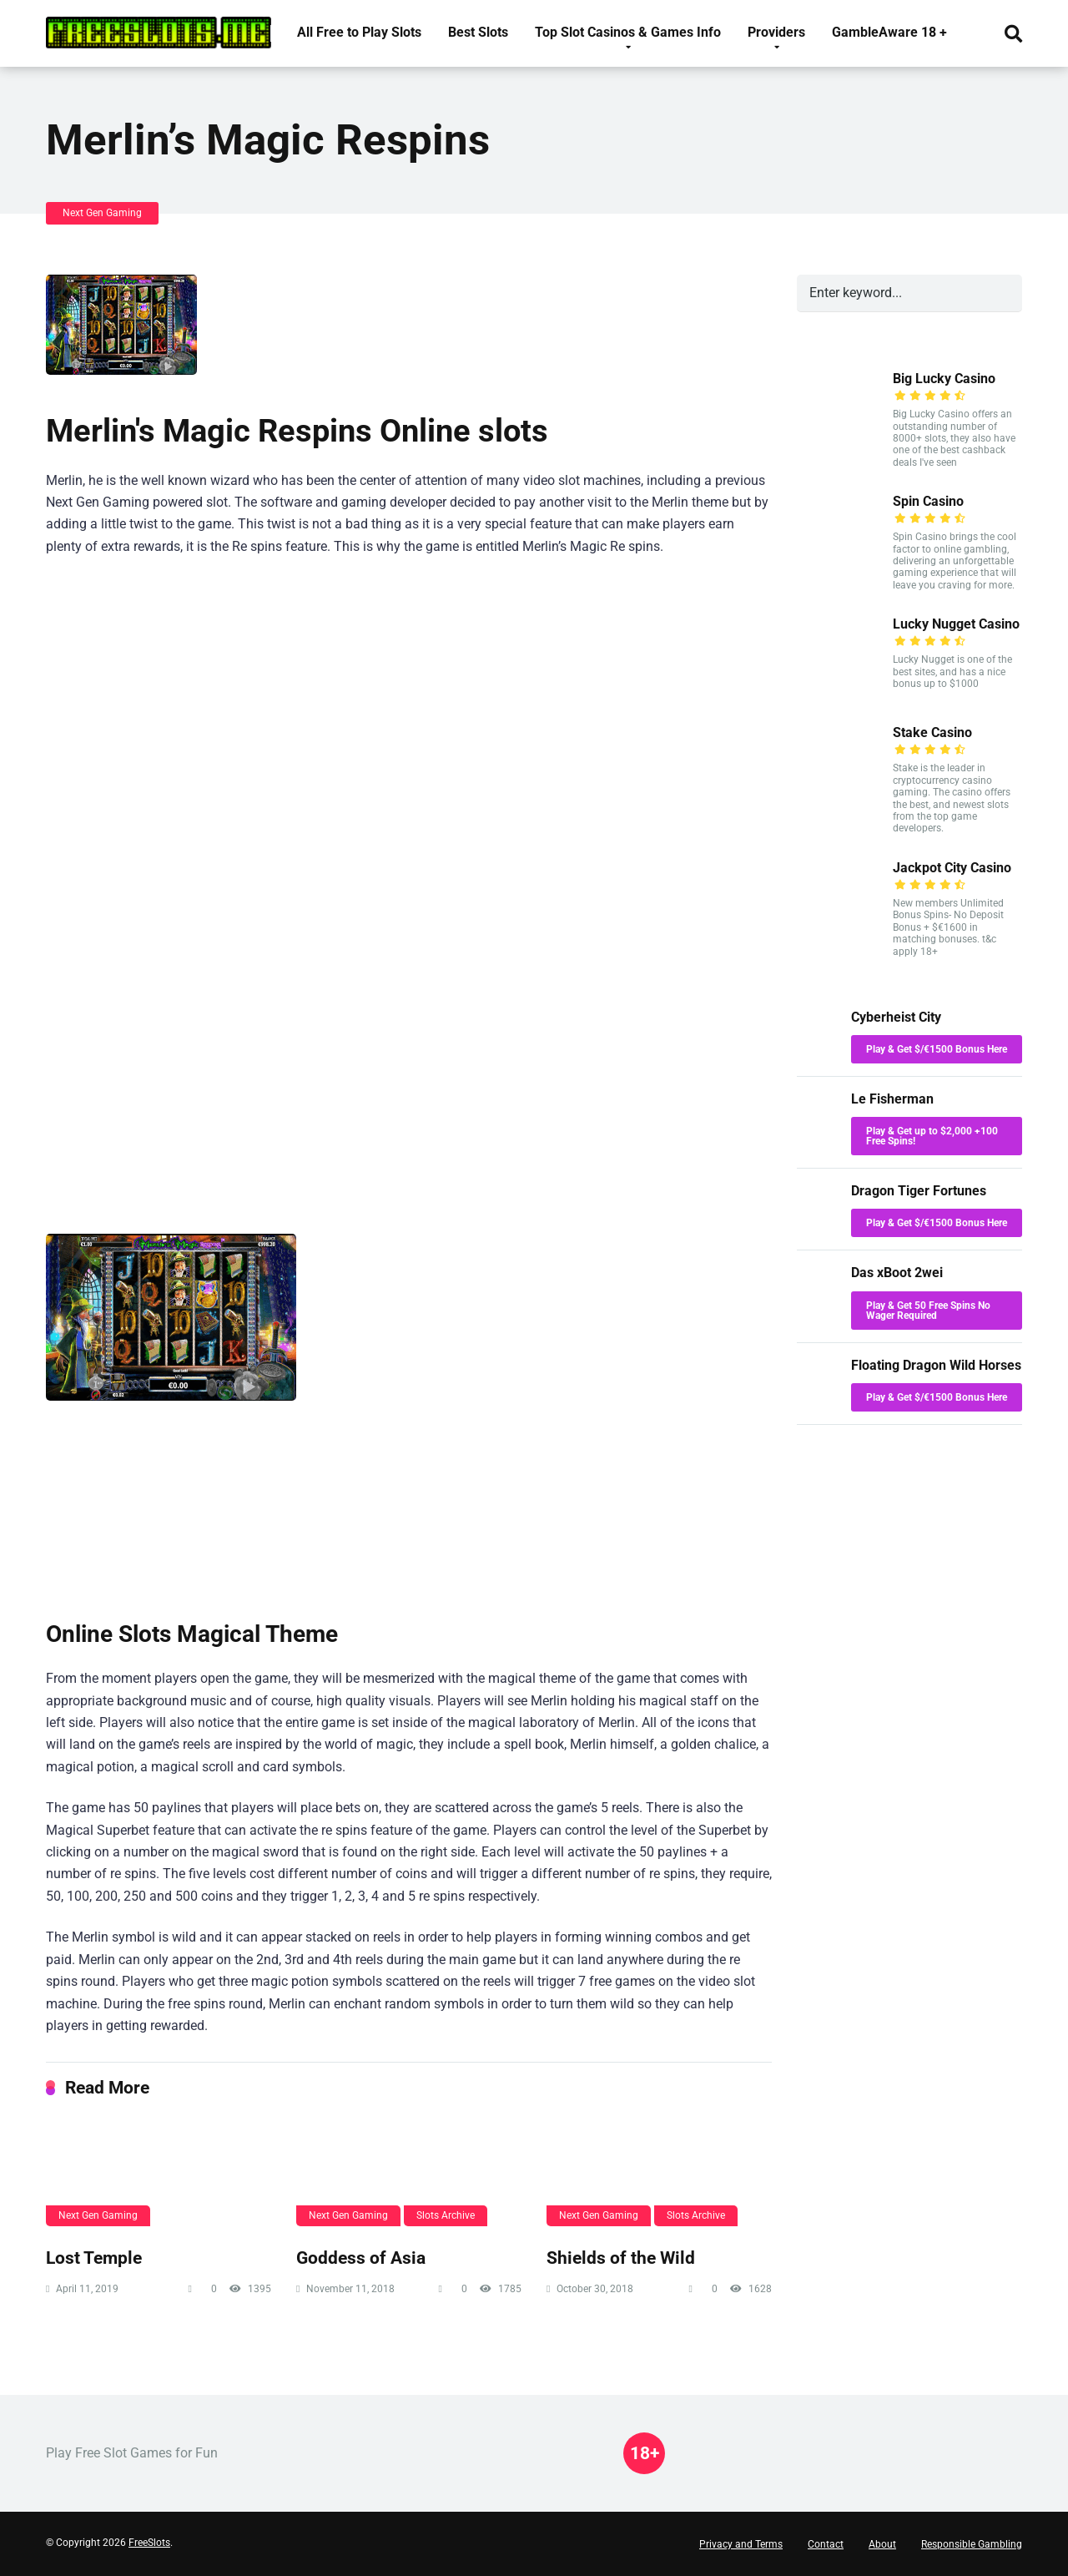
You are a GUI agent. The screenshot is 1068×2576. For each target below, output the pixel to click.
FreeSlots (149, 2542)
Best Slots (478, 32)
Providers (776, 32)
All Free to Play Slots (359, 32)
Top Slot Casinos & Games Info (628, 32)
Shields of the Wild (621, 2257)
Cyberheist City (896, 1017)
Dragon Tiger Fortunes (918, 1191)
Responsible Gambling (971, 2544)
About (882, 2544)
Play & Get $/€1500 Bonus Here (936, 1049)
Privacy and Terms (741, 2544)
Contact (826, 2544)
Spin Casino (928, 501)
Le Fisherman (892, 1099)
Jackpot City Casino (952, 868)
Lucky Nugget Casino (956, 624)
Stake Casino (932, 732)
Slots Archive (445, 2215)
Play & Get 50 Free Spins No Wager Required (928, 1310)
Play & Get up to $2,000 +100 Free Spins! (932, 1136)
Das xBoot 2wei (897, 1272)
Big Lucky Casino (944, 378)
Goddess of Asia (361, 2257)
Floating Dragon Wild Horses (936, 1365)
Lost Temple (94, 2257)
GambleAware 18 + (889, 32)
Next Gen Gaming (102, 213)
